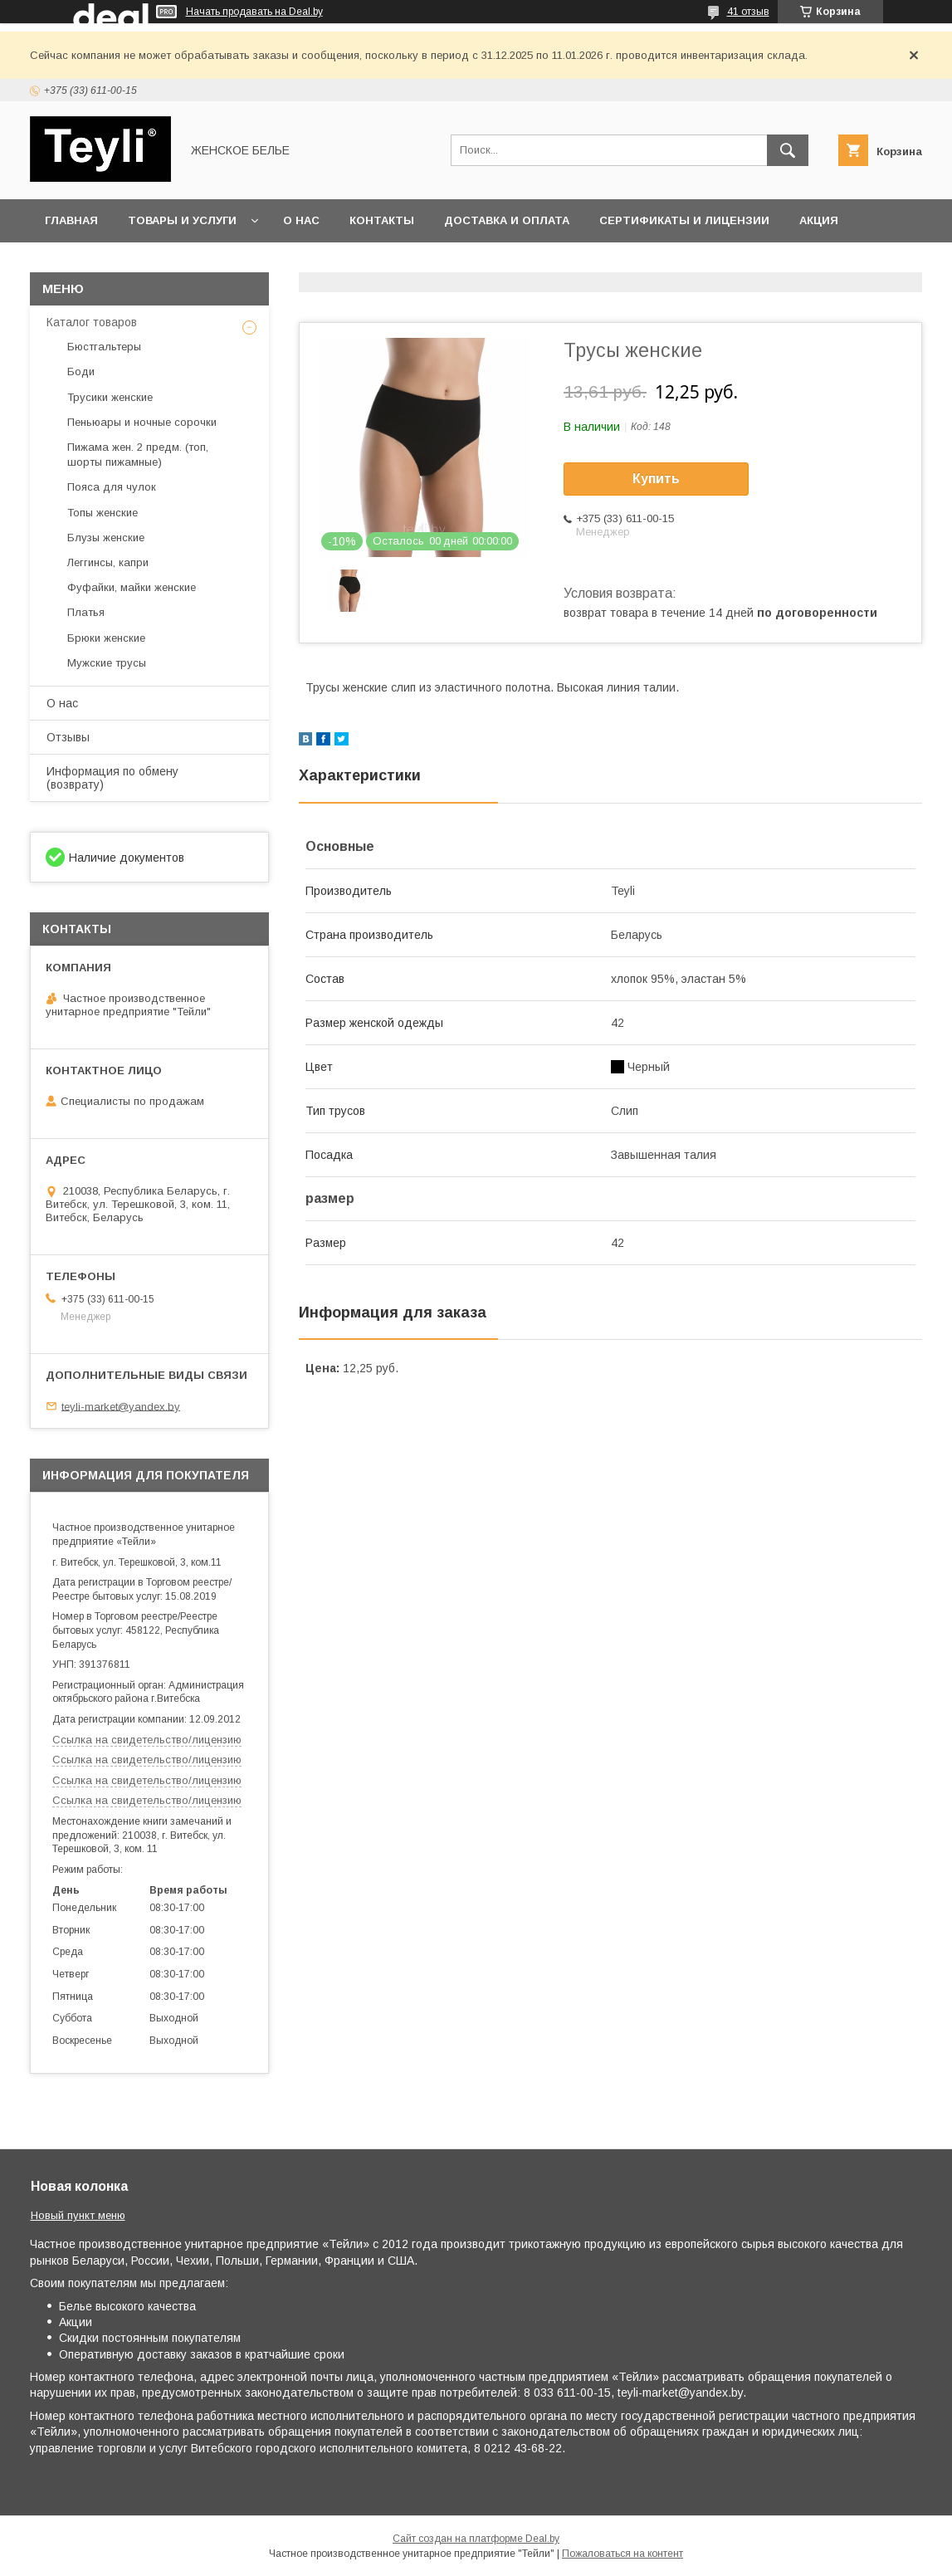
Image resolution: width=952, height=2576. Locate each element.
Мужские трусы (106, 663)
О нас (301, 220)
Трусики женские (110, 397)
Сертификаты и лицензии (684, 220)
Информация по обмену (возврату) (112, 778)
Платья (86, 612)
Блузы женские (105, 537)
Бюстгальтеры (104, 346)
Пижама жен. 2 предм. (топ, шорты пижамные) (137, 454)
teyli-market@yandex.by (120, 1406)
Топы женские (102, 512)
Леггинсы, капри (108, 562)
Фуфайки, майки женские (131, 587)
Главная (71, 220)
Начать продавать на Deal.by (254, 11)
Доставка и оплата (506, 220)
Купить (656, 479)
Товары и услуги (182, 220)
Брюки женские (106, 638)
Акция (818, 220)
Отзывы (68, 737)
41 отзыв (748, 11)
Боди (81, 371)
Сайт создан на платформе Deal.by (476, 2538)
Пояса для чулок (111, 487)
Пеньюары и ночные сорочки (142, 422)
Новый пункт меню (78, 2215)
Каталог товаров (91, 322)
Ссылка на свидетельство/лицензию (147, 1739)
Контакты (381, 220)
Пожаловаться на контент (622, 2553)
